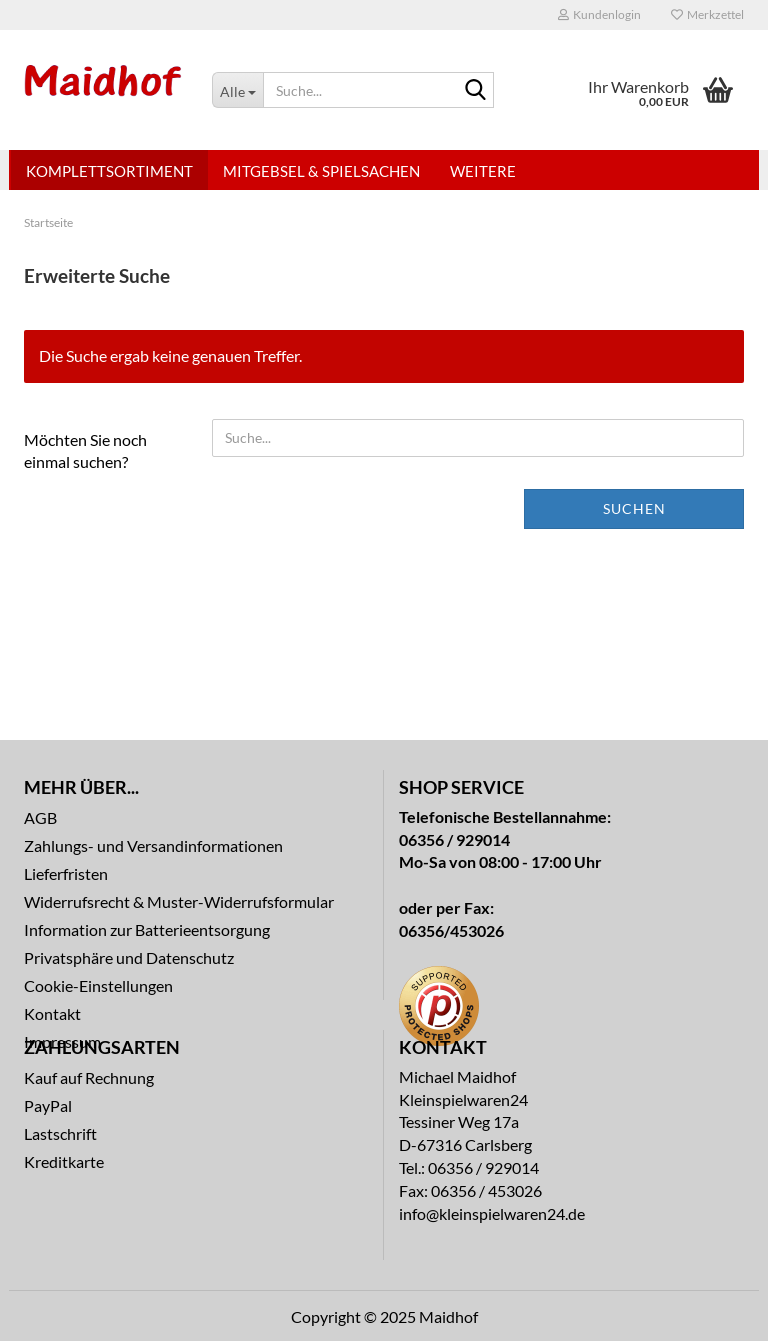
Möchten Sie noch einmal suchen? (85, 451)
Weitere (483, 171)
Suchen (634, 508)
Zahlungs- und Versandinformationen (153, 845)
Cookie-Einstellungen (98, 985)
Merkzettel (707, 14)
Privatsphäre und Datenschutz (129, 957)
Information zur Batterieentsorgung (147, 929)
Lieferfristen (66, 873)
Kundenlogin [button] (599, 14)
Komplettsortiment (109, 171)
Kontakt (52, 1013)
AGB (40, 817)
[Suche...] (237, 90)
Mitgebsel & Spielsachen (321, 171)
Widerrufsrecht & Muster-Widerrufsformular (179, 901)
